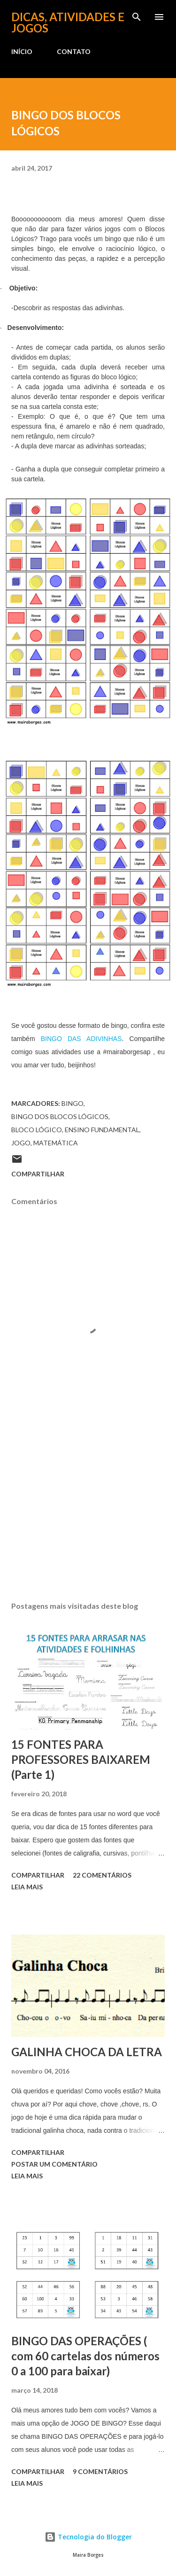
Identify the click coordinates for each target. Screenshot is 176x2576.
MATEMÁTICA (55, 1143)
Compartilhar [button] (37, 1174)
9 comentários (100, 2471)
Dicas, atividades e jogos (67, 22)
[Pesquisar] (136, 17)
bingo (72, 1103)
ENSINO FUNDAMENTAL (102, 1130)
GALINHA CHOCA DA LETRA (86, 2052)
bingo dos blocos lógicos (59, 1116)
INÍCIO (21, 51)
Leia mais (27, 1887)
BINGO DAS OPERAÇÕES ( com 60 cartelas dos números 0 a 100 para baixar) (85, 2356)
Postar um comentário (54, 2164)
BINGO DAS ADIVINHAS (81, 1038)
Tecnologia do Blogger (88, 2536)
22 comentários (102, 1875)
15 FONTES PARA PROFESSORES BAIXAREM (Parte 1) (80, 1759)
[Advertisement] (88, 1512)
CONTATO (74, 51)
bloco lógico (36, 1130)
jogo (21, 1143)
